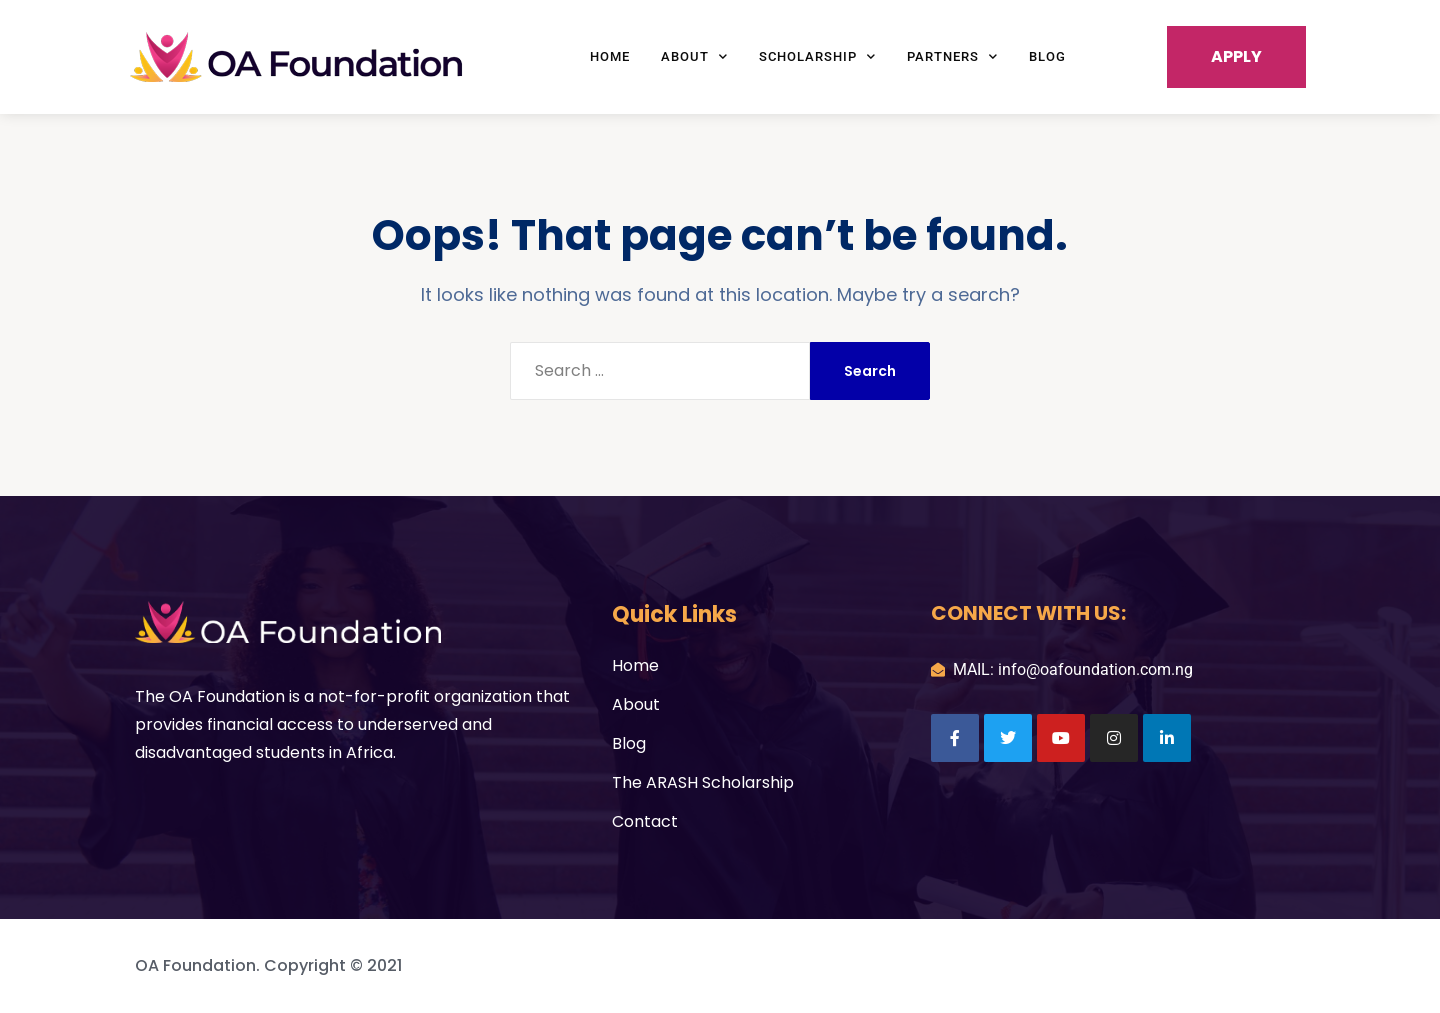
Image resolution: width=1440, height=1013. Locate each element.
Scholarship (817, 56)
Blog (1047, 56)
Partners (952, 56)
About (694, 56)
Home (610, 56)
